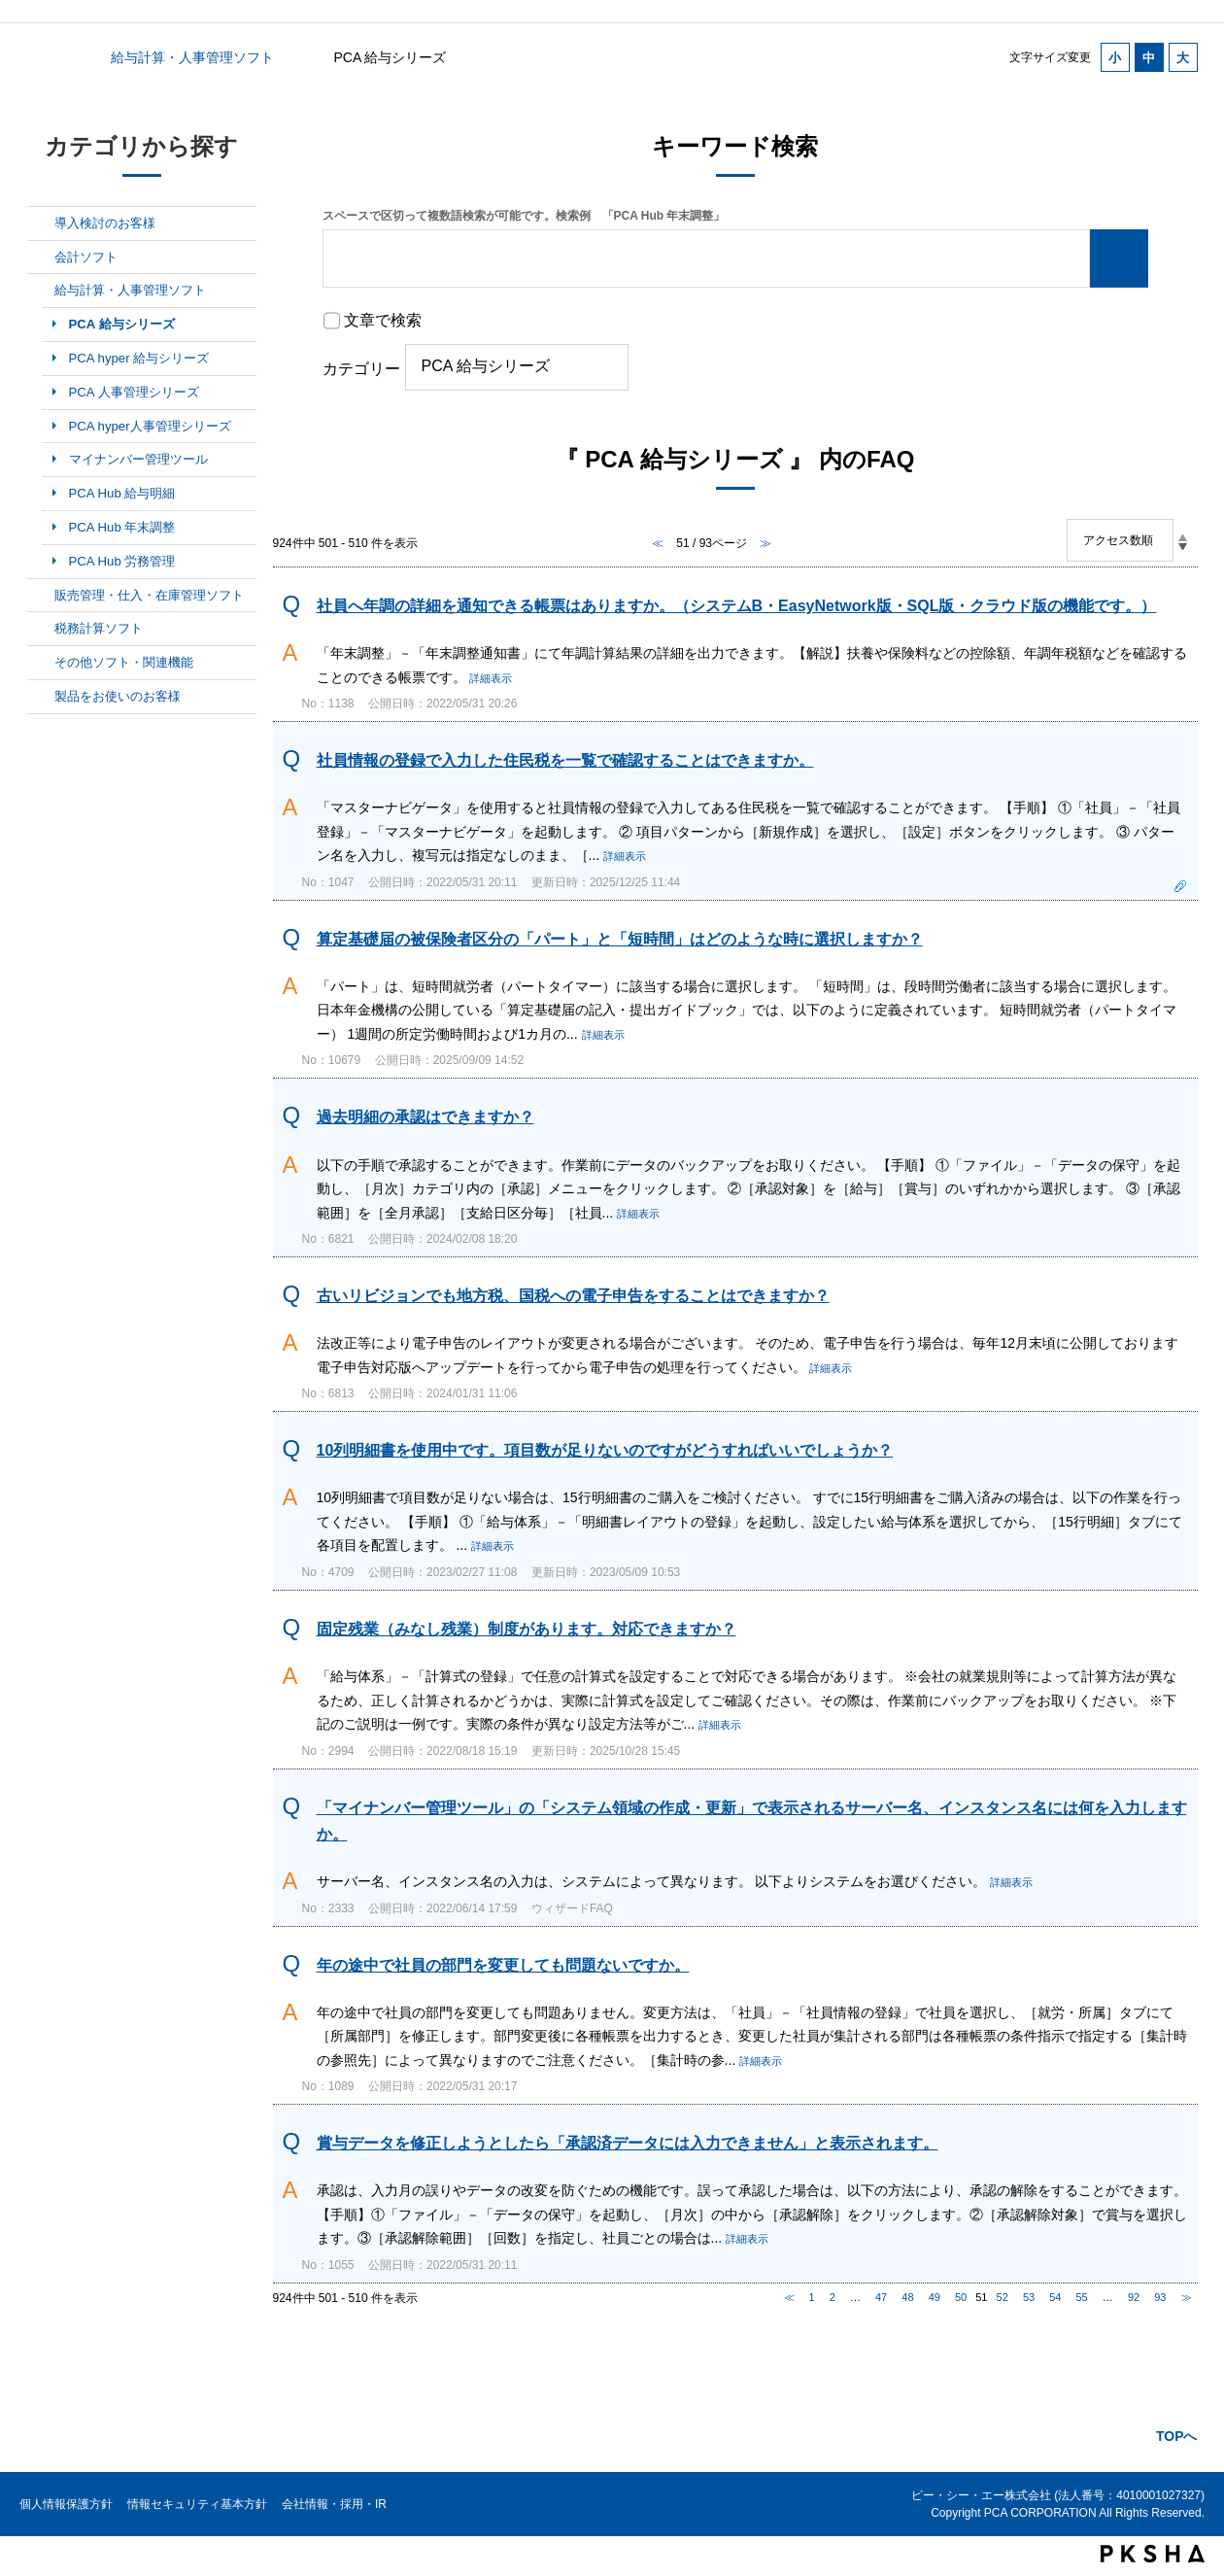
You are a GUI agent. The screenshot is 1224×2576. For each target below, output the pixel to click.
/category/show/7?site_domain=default (41, 290)
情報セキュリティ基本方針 (197, 2504)
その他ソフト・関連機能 (123, 662)
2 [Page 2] (832, 2297)
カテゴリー (361, 369)
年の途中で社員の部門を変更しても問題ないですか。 (503, 1965)
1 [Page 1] (812, 2297)
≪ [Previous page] (789, 2297)
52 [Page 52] (1002, 2297)
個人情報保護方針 (66, 2504)
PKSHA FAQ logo (1153, 2553)
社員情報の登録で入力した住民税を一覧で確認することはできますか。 (565, 760)
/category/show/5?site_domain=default (41, 223)
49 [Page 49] (934, 2297)
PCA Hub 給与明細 (122, 493)
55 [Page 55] (1082, 2297)
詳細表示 (490, 678)
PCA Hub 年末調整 (122, 527)
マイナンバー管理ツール (138, 459)
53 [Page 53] (1029, 2297)
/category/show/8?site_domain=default (41, 595)
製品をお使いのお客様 (117, 696)
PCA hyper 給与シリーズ (139, 358)
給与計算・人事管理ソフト (192, 57)
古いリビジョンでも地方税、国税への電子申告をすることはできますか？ (573, 1296)
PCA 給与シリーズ (122, 324)
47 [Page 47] (881, 2297)
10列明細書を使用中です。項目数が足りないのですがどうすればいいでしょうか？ (605, 1450)
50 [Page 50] (961, 2297)
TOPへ (1177, 2436)
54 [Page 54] (1055, 2297)
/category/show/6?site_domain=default (41, 257)
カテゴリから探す (39, 57)
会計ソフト (86, 257)
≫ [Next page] (1186, 2297)
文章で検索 (383, 320)
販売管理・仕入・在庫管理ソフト (149, 595)
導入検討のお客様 (104, 223)
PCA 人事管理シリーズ (134, 392)
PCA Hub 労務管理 (122, 561)
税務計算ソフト (98, 628)
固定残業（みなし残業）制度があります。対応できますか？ (526, 1629)
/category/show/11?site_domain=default (41, 696)
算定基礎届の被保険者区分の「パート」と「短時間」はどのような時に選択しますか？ (620, 939)
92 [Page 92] (1133, 2297)
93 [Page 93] (1160, 2297)
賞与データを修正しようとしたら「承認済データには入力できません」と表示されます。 (627, 2143)
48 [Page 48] (907, 2297)
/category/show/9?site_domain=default (41, 628)
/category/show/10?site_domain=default (41, 662)
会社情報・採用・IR (334, 2504)
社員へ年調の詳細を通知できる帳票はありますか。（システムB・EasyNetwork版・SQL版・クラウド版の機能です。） (737, 606)
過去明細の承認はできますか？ (425, 1117)
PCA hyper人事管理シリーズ (150, 426)
